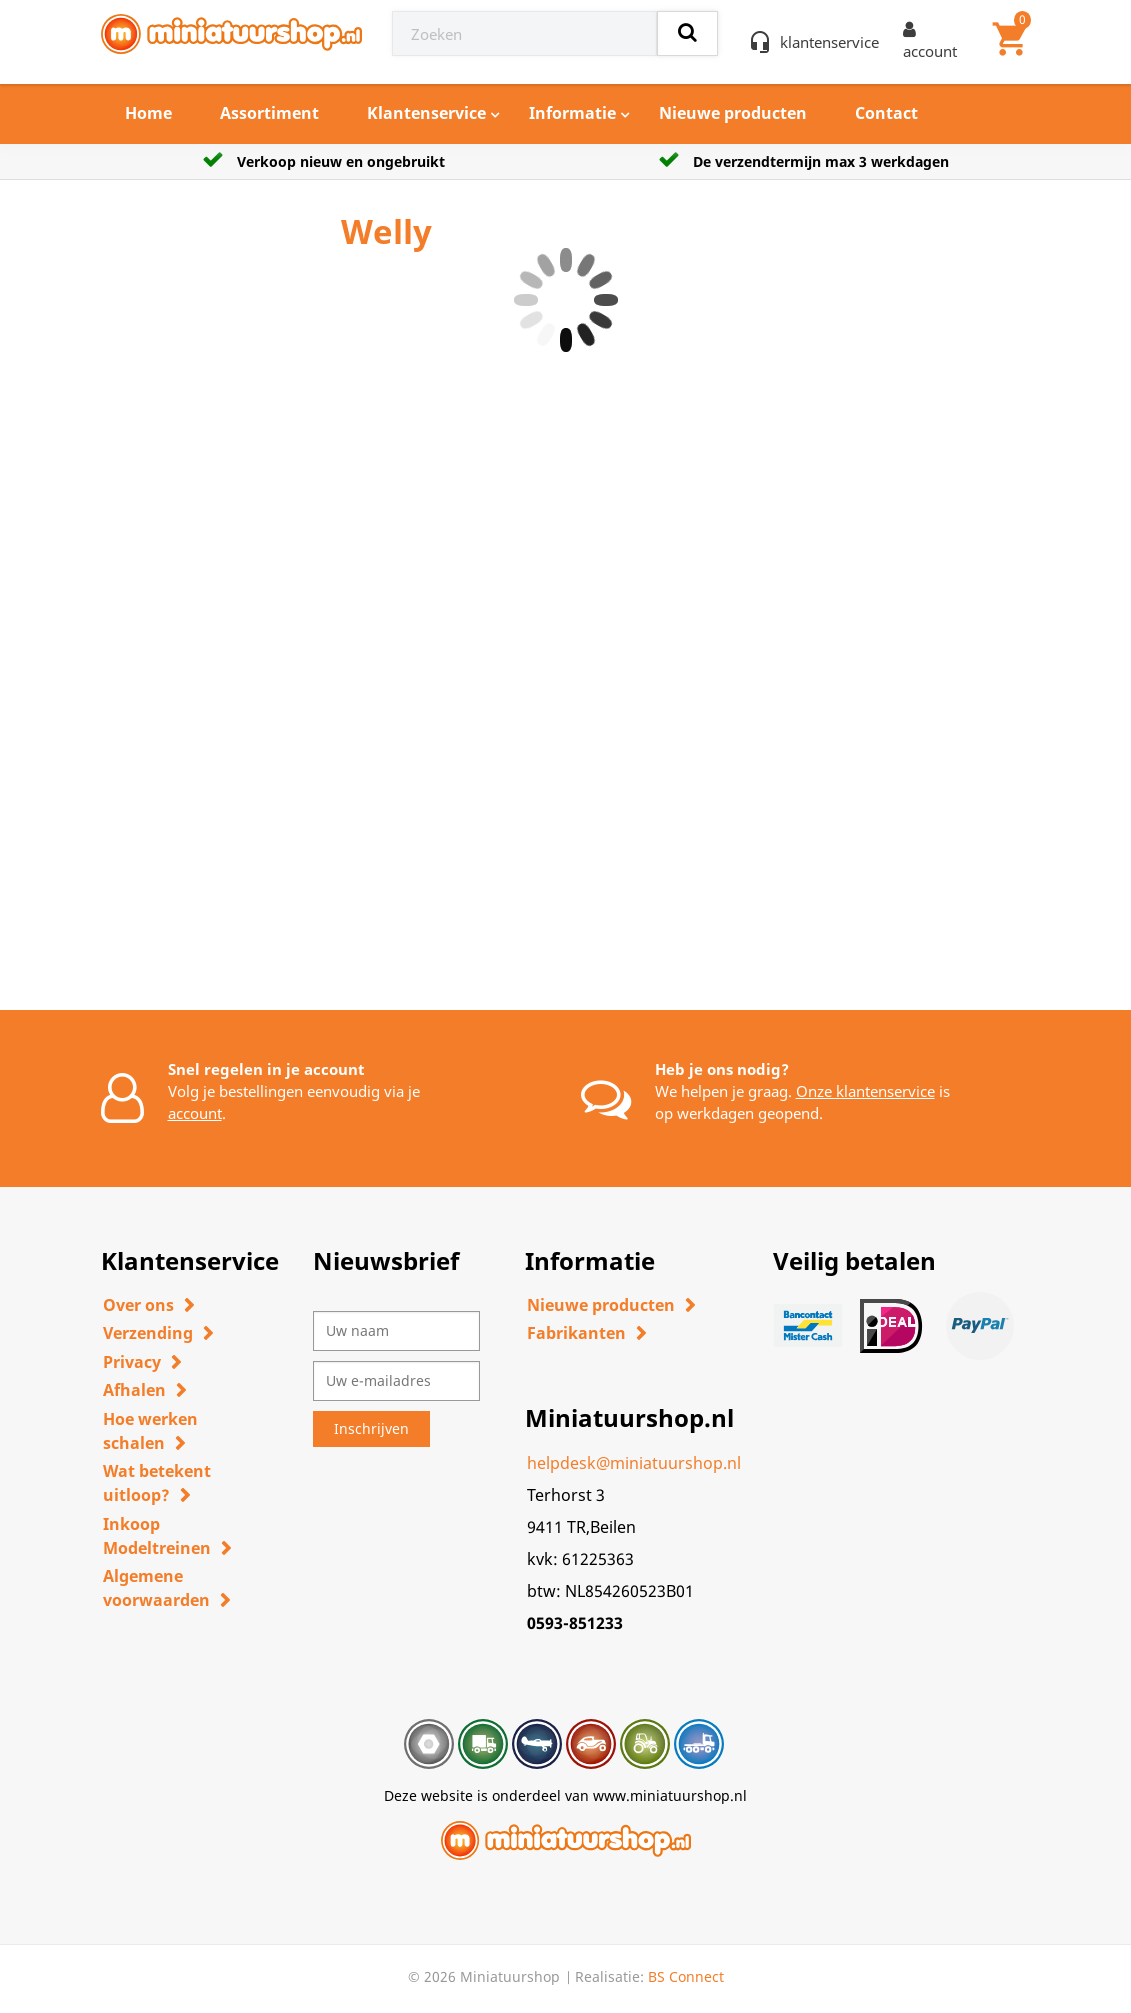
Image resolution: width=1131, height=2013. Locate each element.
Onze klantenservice (865, 1091)
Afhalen (134, 1390)
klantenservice (829, 42)
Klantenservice (426, 113)
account (195, 1113)
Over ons (138, 1305)
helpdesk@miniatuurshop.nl (634, 1463)
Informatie (572, 113)
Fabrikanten (576, 1333)
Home (148, 113)
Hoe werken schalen (150, 1431)
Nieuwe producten (733, 113)
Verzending (148, 1333)
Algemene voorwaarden (156, 1588)
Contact (886, 113)
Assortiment (269, 113)
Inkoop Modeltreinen (157, 1536)
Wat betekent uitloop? (157, 1483)
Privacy (132, 1362)
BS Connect (686, 1976)
